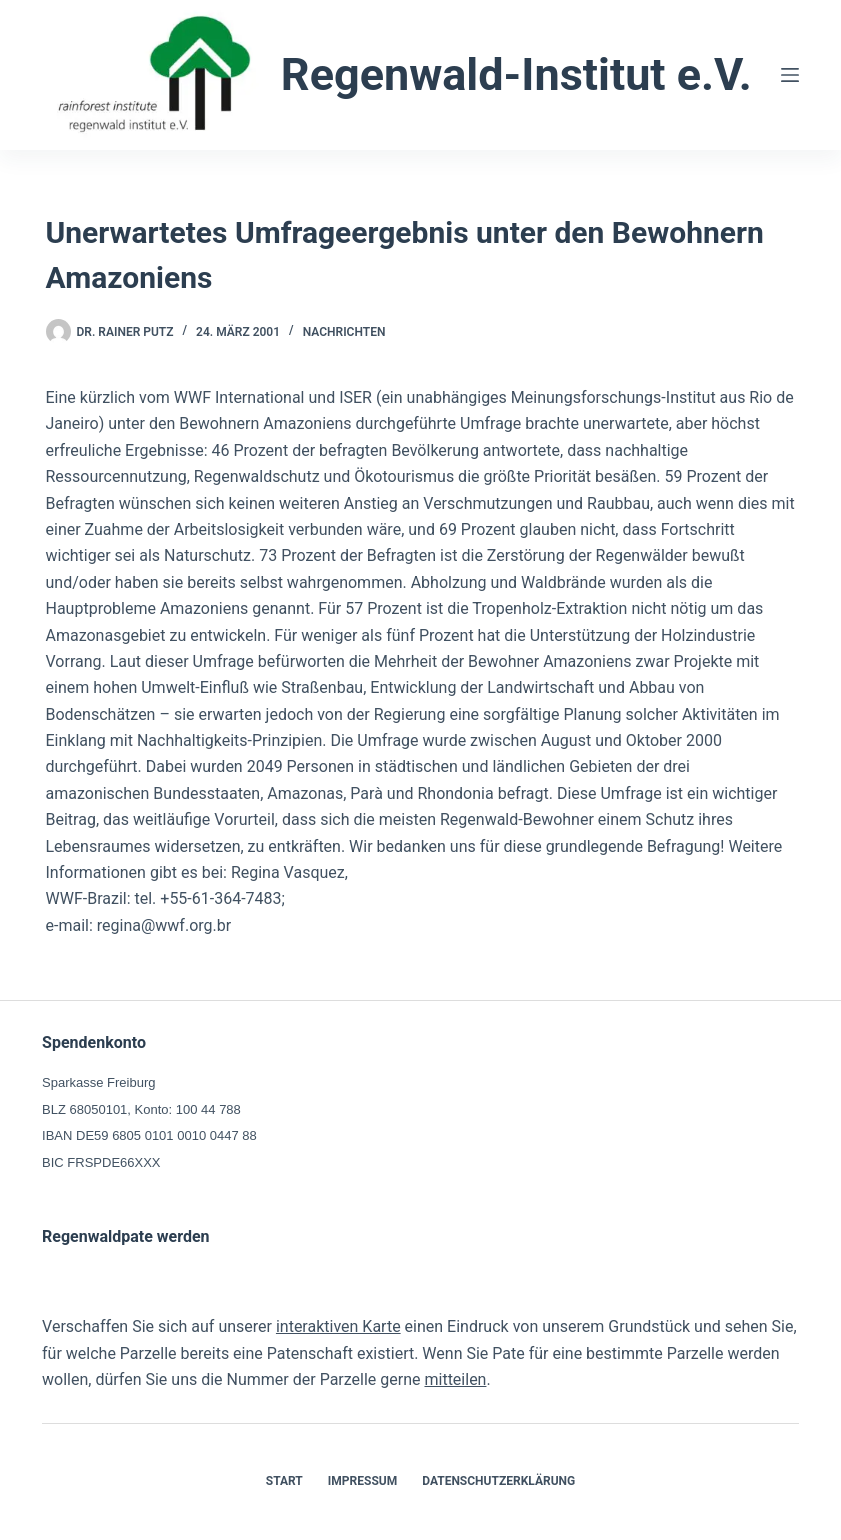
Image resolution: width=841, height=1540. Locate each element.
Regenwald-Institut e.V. (516, 74)
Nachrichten (344, 332)
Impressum (362, 1481)
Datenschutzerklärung (498, 1481)
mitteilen (455, 1379)
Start (284, 1481)
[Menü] (790, 75)
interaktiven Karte (338, 1326)
